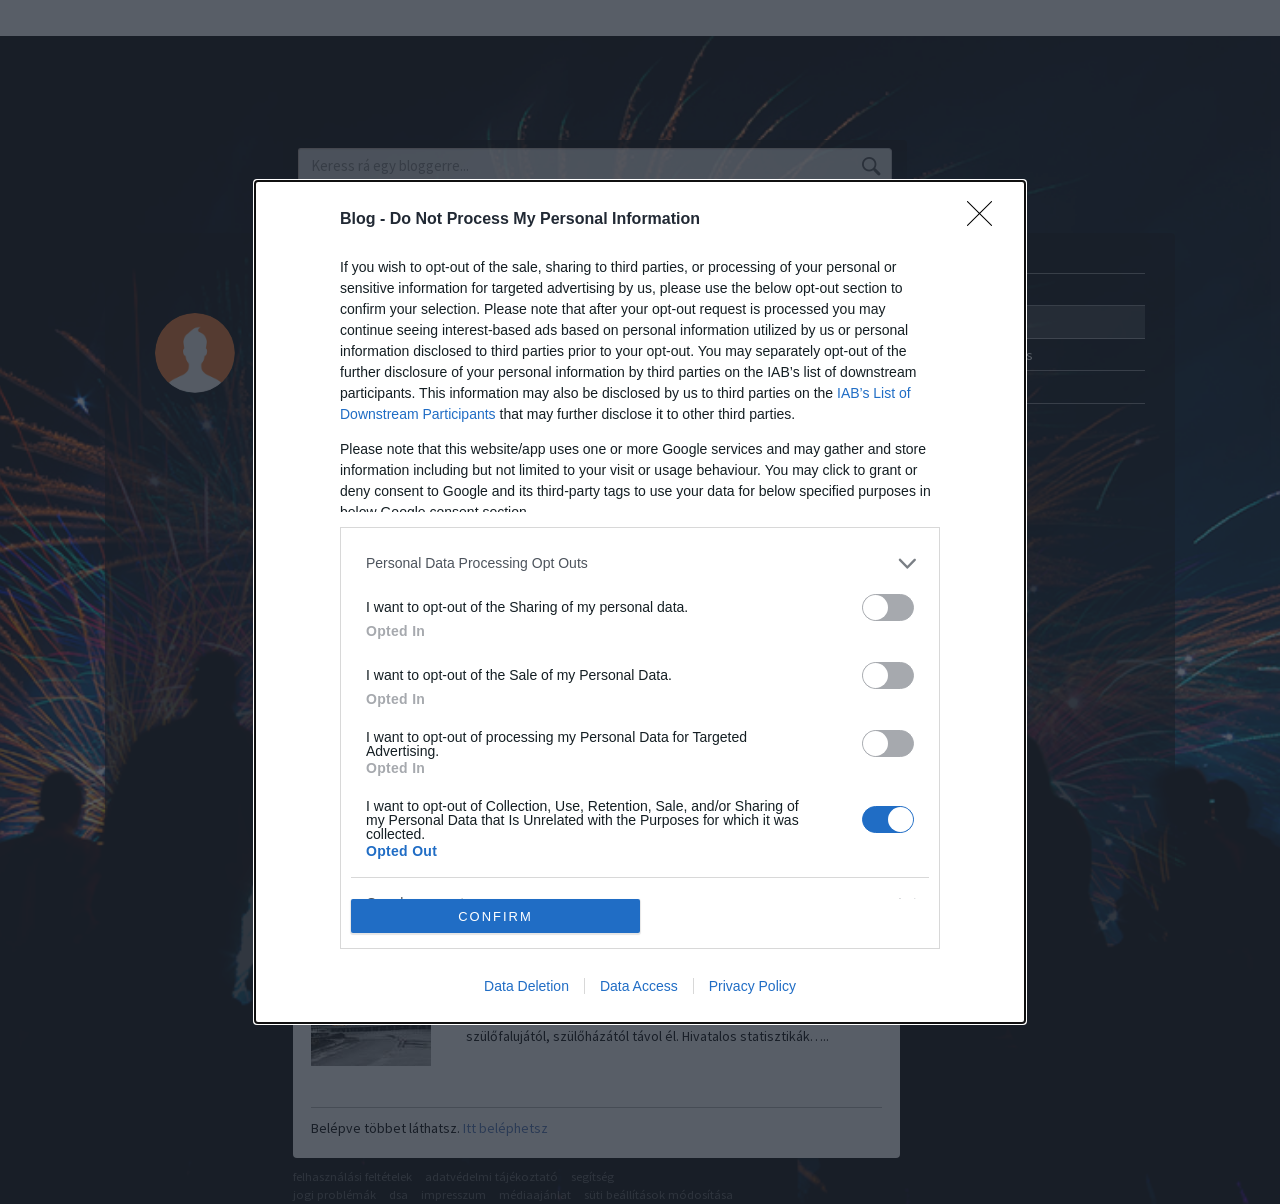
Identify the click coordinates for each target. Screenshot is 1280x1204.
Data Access (639, 986)
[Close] (986, 220)
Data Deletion (526, 986)
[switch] (888, 607)
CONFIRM (495, 916)
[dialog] (640, 602)
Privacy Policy (752, 986)
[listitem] (640, 563)
